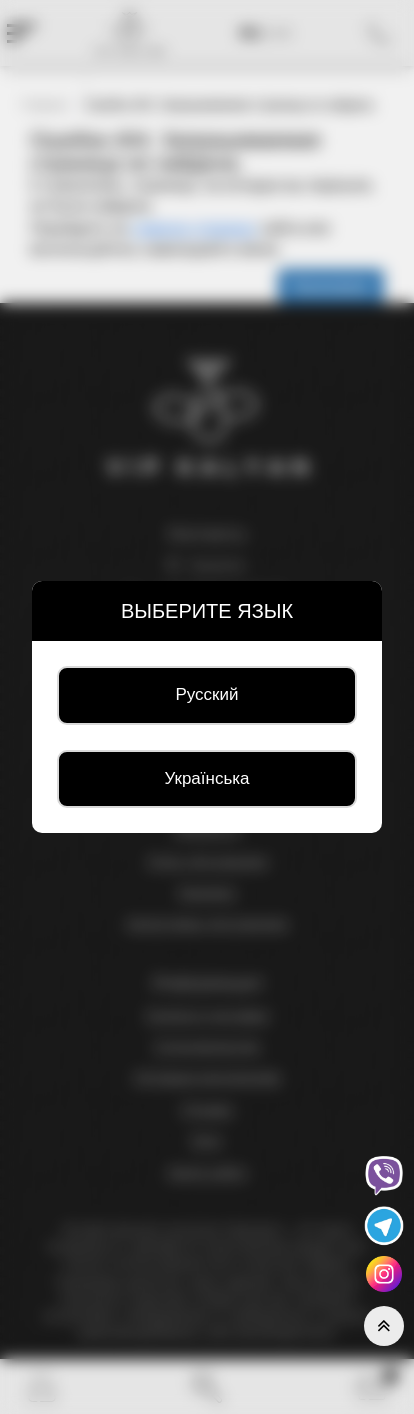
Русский (206, 694)
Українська (206, 778)
